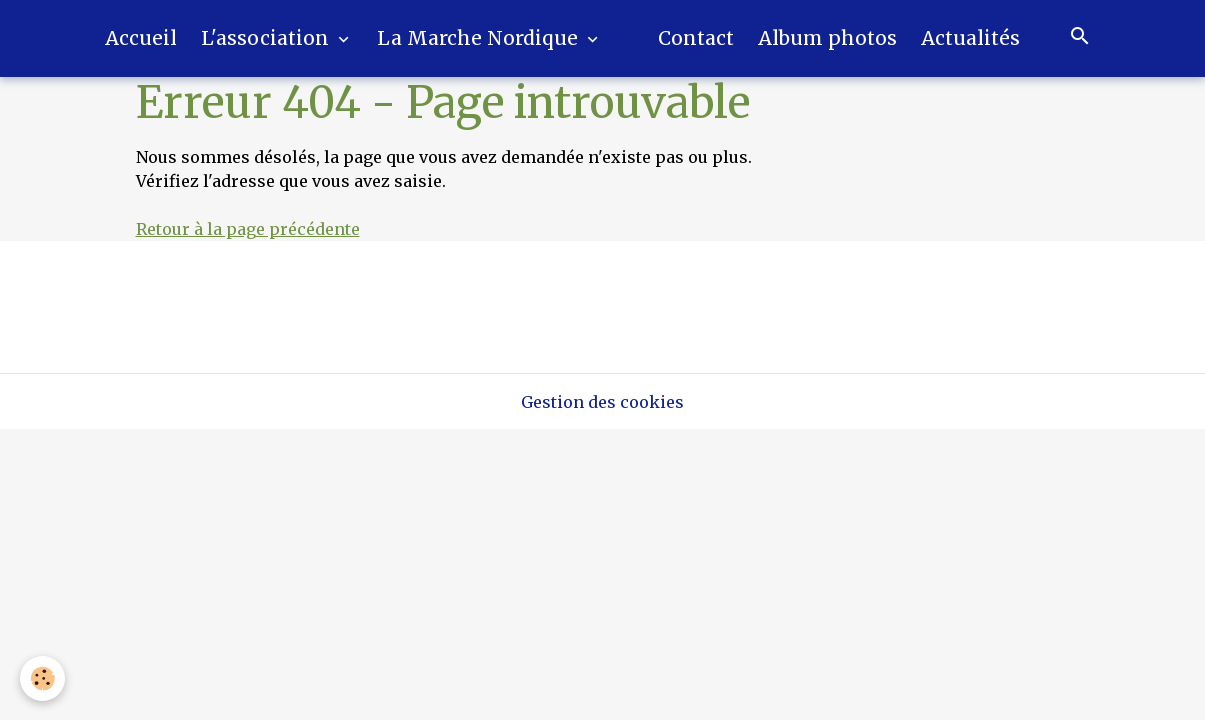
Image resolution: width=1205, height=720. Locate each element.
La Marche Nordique (480, 38)
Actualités (970, 38)
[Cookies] (42, 678)
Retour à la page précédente (248, 229)
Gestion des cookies (602, 402)
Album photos (827, 38)
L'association (267, 38)
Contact (696, 38)
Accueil (141, 38)
